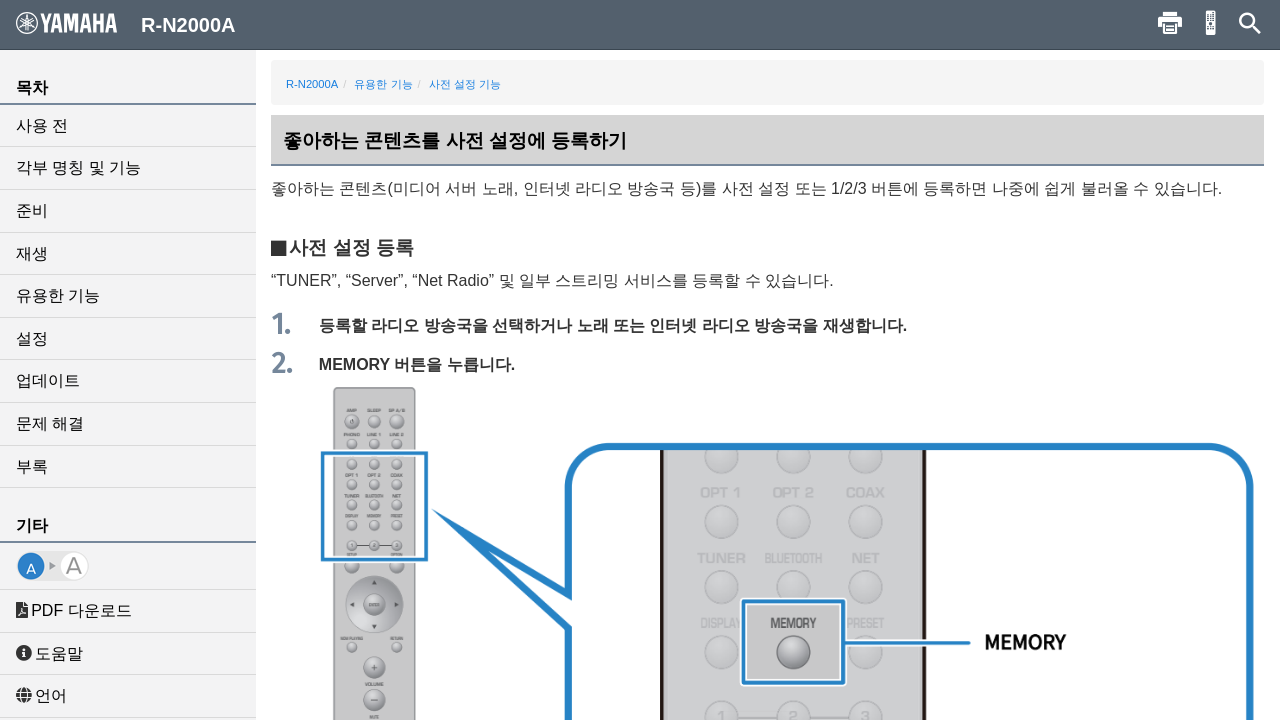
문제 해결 (50, 423)
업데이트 (48, 380)
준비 (32, 210)
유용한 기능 (58, 295)
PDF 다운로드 (74, 610)
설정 (32, 338)
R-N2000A (312, 84)
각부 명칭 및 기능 (78, 167)
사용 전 (42, 125)
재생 (32, 253)
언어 (41, 695)
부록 (32, 466)
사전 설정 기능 (465, 84)
